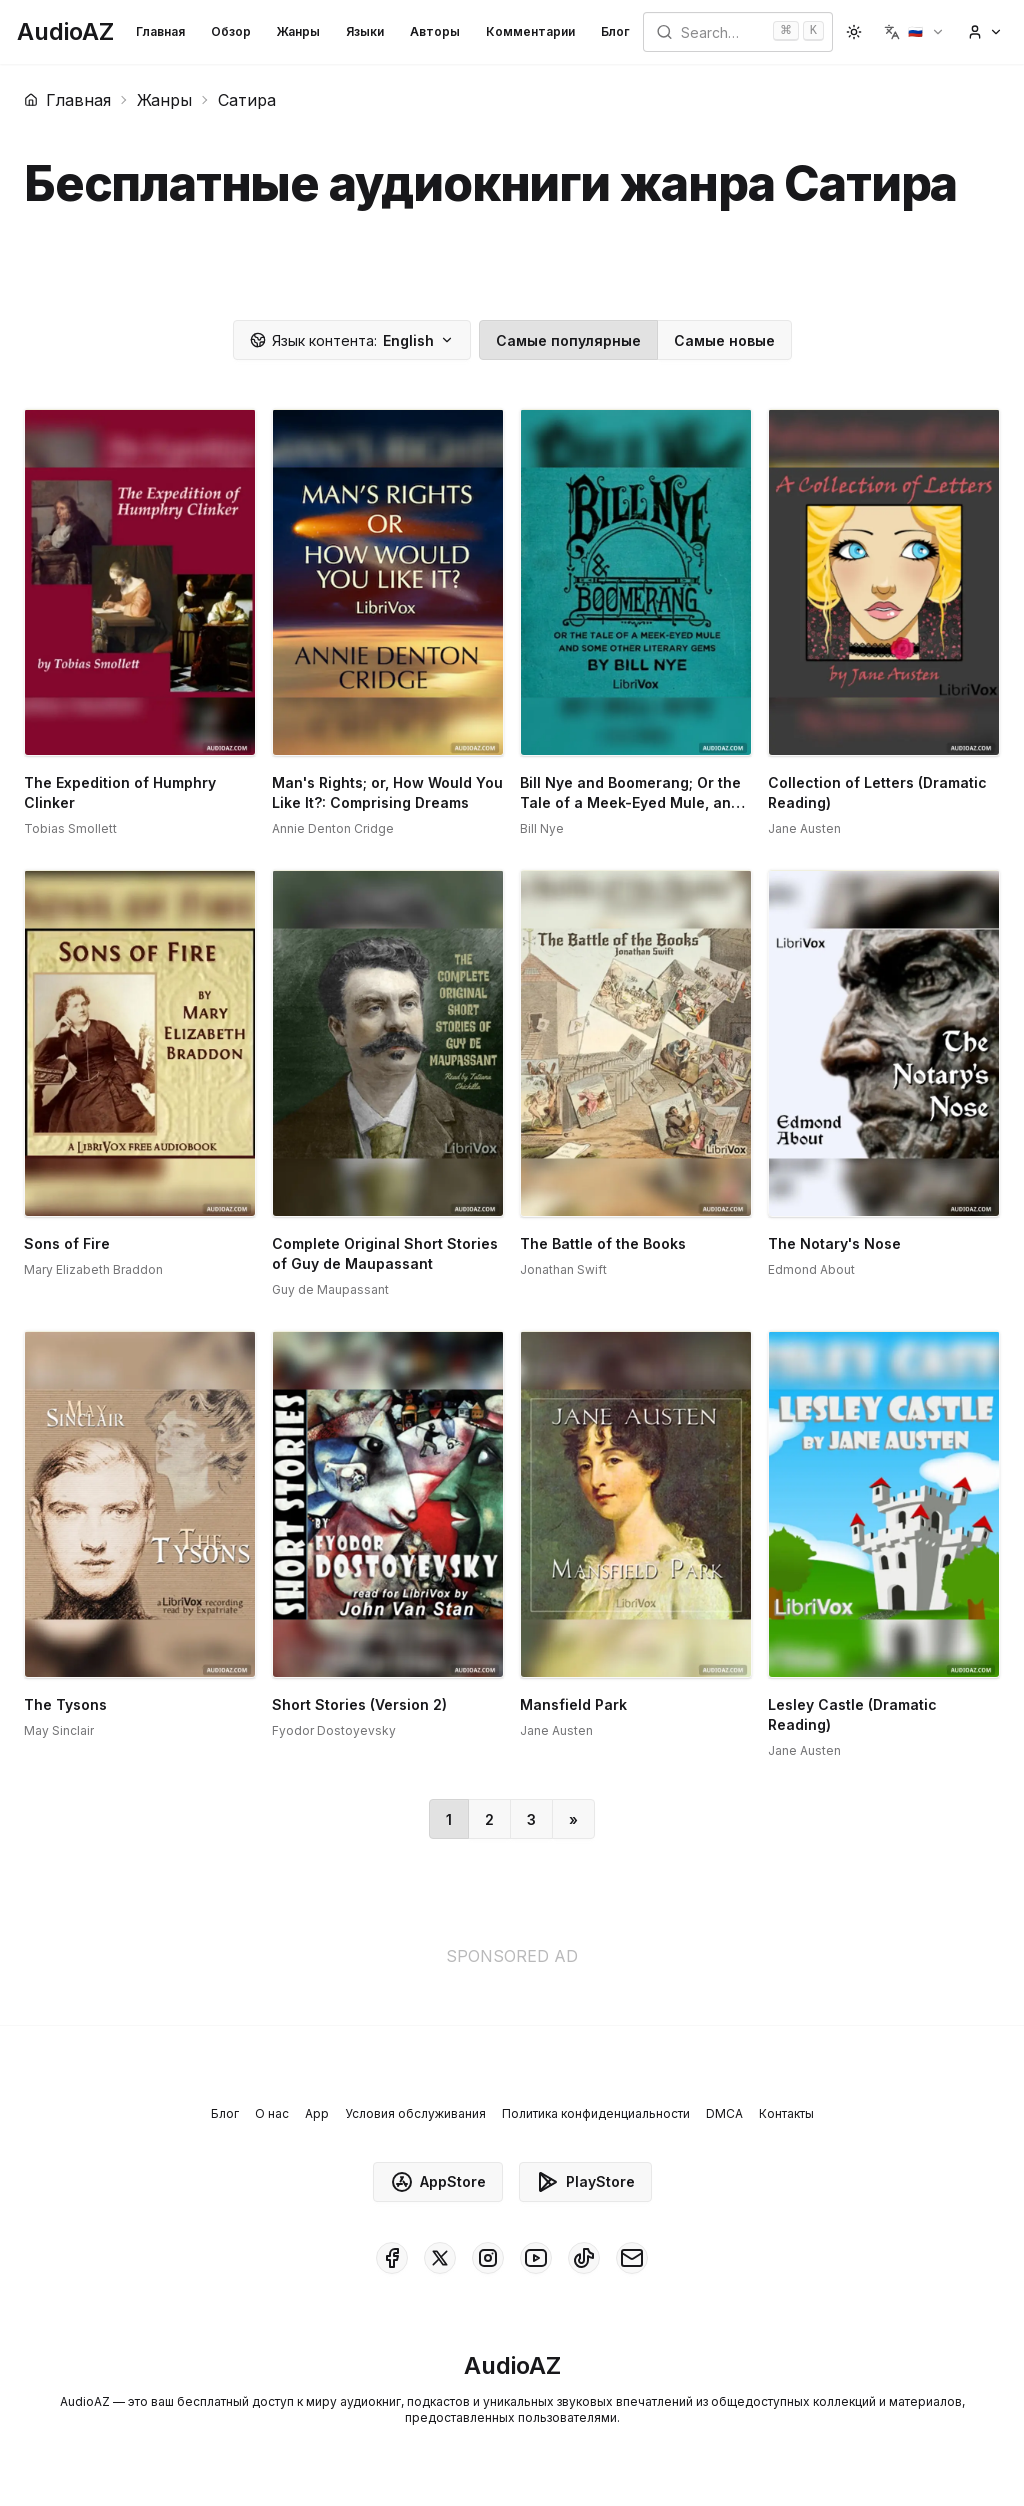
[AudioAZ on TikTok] (584, 2258)
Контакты (786, 2113)
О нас (272, 2113)
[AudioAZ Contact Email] (632, 2258)
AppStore (438, 2182)
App (317, 2113)
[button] (914, 32)
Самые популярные (568, 340)
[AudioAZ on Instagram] (488, 2258)
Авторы (435, 31)
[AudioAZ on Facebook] (392, 2258)
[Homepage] (65, 32)
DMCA (724, 2113)
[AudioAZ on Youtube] (536, 2258)
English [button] (352, 340)
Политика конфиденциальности (596, 2113)
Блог (615, 31)
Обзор (231, 31)
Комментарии (530, 31)
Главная (160, 31)
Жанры (298, 31)
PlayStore (585, 2182)
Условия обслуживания (415, 2113)
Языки (365, 31)
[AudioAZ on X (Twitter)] (440, 2258)
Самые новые (724, 340)
